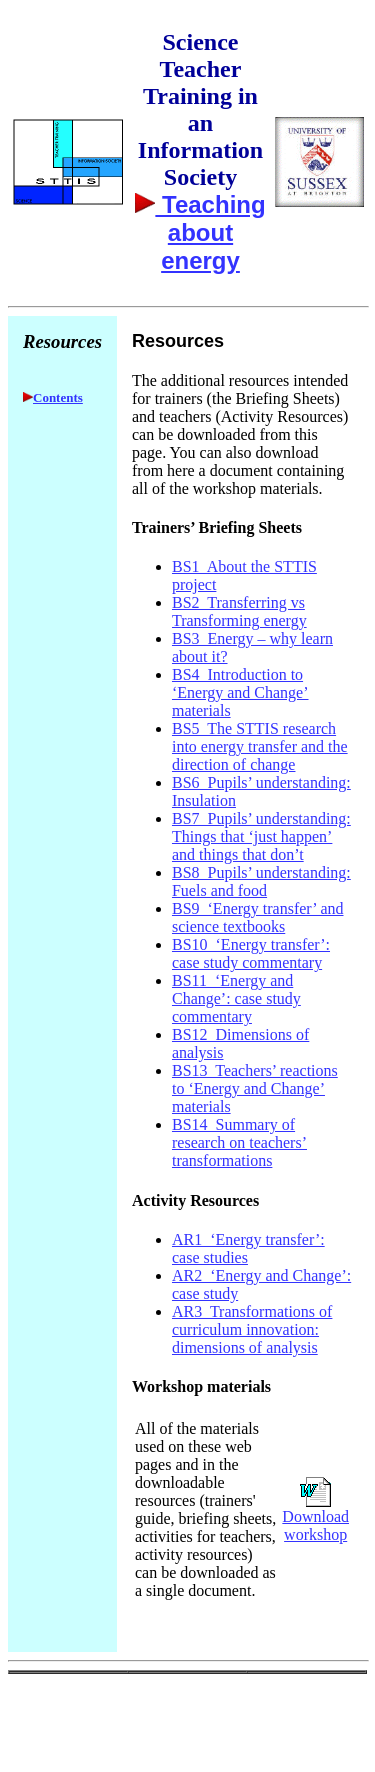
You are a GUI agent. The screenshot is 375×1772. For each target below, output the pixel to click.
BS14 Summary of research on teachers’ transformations (239, 1142)
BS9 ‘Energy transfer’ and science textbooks (258, 917)
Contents (58, 397)
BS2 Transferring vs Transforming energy (239, 611)
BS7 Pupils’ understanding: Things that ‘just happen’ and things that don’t (261, 836)
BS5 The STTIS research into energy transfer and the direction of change (260, 746)
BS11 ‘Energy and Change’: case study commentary (236, 998)
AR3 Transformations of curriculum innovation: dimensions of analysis (252, 1329)
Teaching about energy (210, 232)
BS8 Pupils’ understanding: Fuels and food (261, 881)
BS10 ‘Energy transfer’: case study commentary (251, 953)
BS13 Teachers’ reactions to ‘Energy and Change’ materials (255, 1088)
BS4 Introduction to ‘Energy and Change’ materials (240, 692)
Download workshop (315, 1525)
